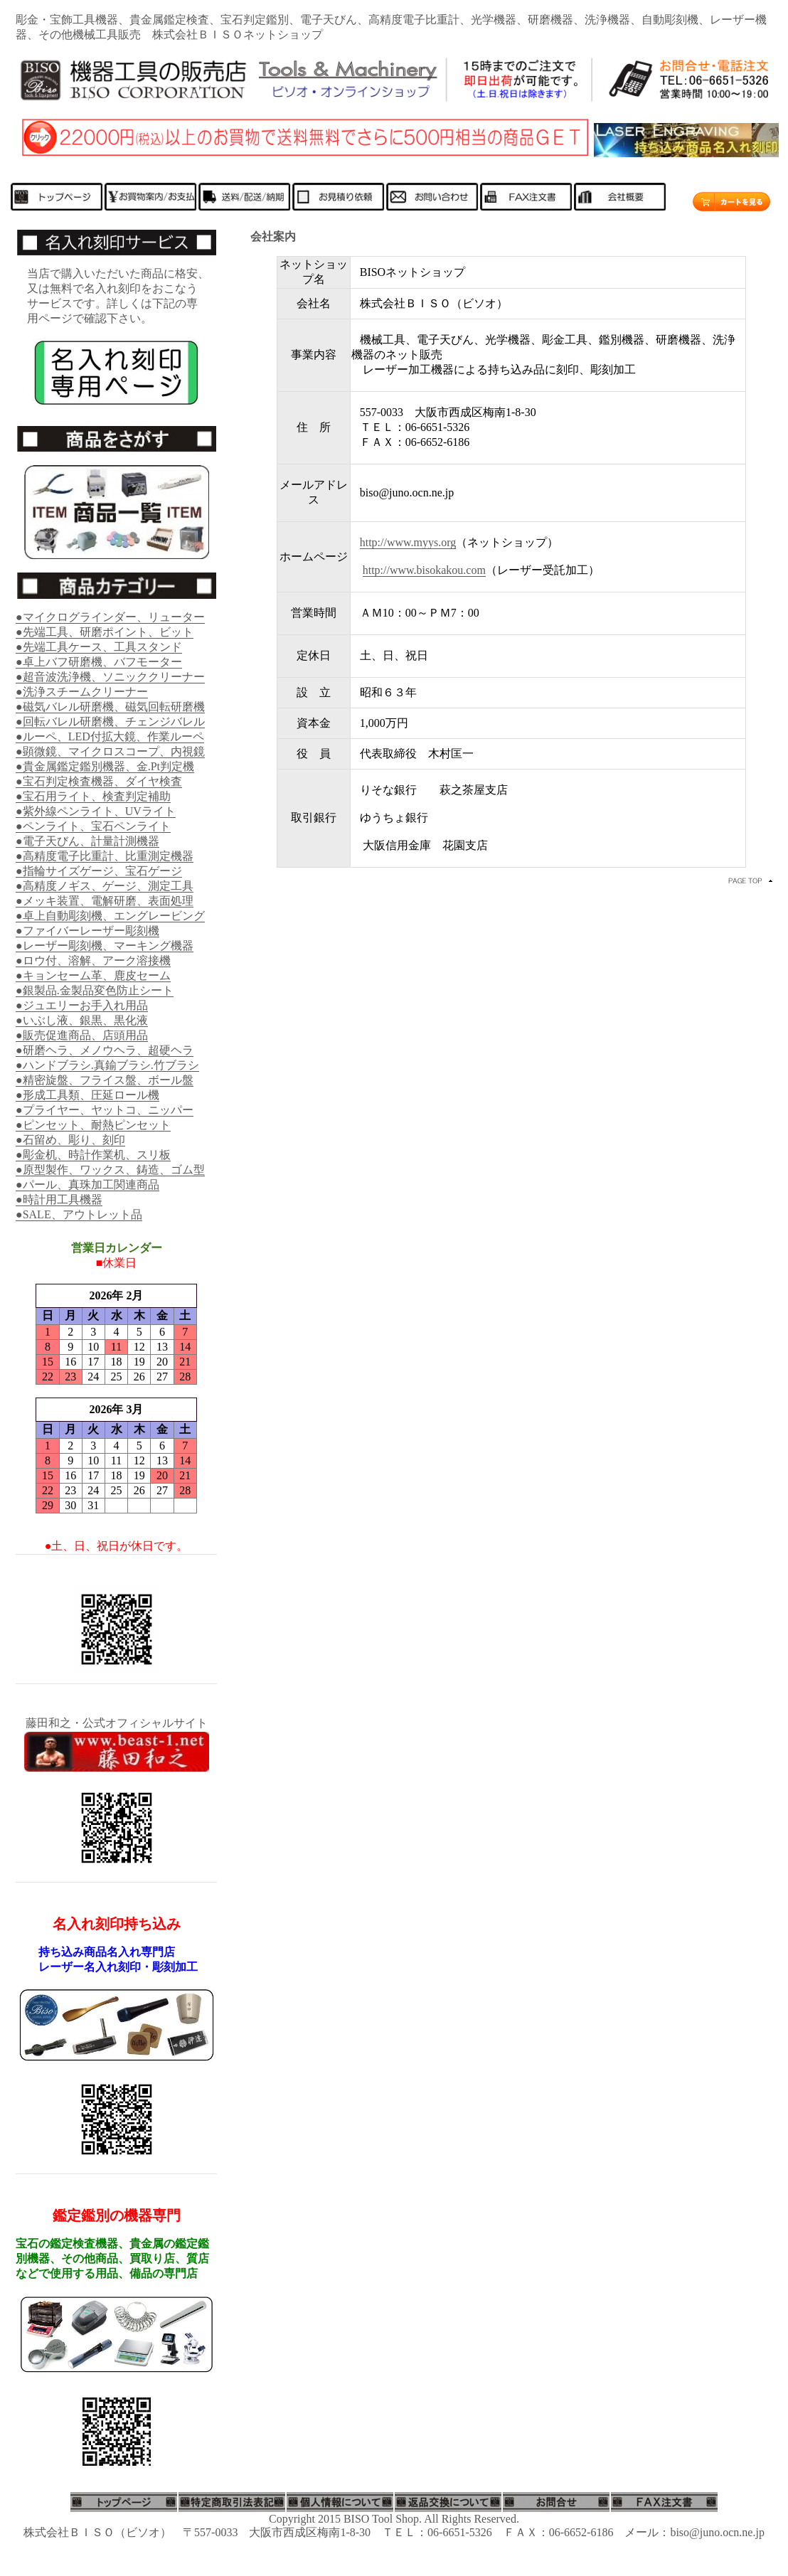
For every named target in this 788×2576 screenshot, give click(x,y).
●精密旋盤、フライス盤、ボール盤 (104, 1080)
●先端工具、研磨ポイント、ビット (104, 632)
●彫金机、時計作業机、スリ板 (93, 1155)
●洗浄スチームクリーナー (82, 692)
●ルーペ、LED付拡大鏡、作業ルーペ (110, 736)
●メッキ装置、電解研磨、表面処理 (104, 901)
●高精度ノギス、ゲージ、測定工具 (104, 886)
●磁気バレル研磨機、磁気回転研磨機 (110, 707)
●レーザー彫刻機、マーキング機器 (104, 946)
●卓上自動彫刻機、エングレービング (110, 916)
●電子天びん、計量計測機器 (87, 841)
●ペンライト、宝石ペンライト (93, 826)
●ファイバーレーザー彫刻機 (87, 931)
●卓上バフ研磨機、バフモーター (99, 662)
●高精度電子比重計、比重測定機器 (104, 856)
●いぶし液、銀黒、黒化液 (82, 1020)
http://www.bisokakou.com (424, 570)
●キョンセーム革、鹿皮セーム (93, 975)
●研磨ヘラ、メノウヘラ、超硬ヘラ (104, 1050)
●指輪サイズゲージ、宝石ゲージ (99, 871)
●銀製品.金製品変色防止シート (95, 990)
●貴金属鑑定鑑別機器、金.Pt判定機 (105, 766)
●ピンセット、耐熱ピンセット (93, 1125)
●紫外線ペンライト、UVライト (96, 811)
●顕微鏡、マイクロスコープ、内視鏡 (110, 751)
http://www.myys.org (408, 542)
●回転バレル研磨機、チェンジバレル (110, 721)
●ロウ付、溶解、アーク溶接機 (93, 960)
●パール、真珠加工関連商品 (87, 1184)
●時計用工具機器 (59, 1199)
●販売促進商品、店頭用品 (82, 1035)
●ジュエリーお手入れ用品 (82, 1005)
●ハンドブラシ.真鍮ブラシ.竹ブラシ (107, 1065)
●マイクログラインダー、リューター (110, 617)
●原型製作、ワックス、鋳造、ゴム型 (110, 1170)
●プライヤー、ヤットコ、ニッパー (104, 1110)
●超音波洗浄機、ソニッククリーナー (110, 677)
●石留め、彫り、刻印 (70, 1140)
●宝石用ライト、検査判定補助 (93, 796)
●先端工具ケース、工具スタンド (99, 647)
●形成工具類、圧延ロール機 (87, 1095)
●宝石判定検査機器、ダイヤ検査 (99, 781)
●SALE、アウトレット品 (79, 1214)
